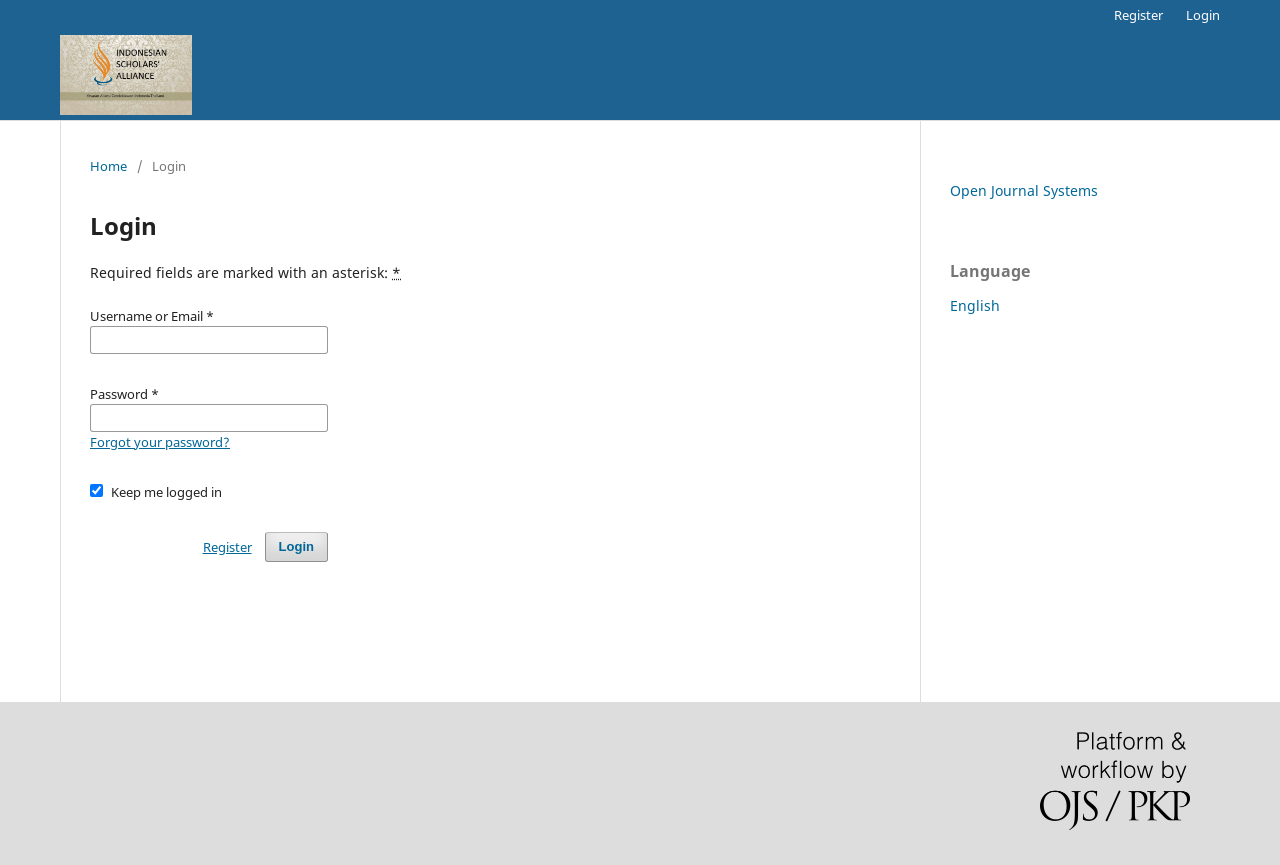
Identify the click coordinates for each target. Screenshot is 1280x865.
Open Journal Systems (1024, 190)
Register (1138, 15)
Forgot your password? (160, 442)
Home (108, 166)
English (975, 305)
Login (1203, 15)
